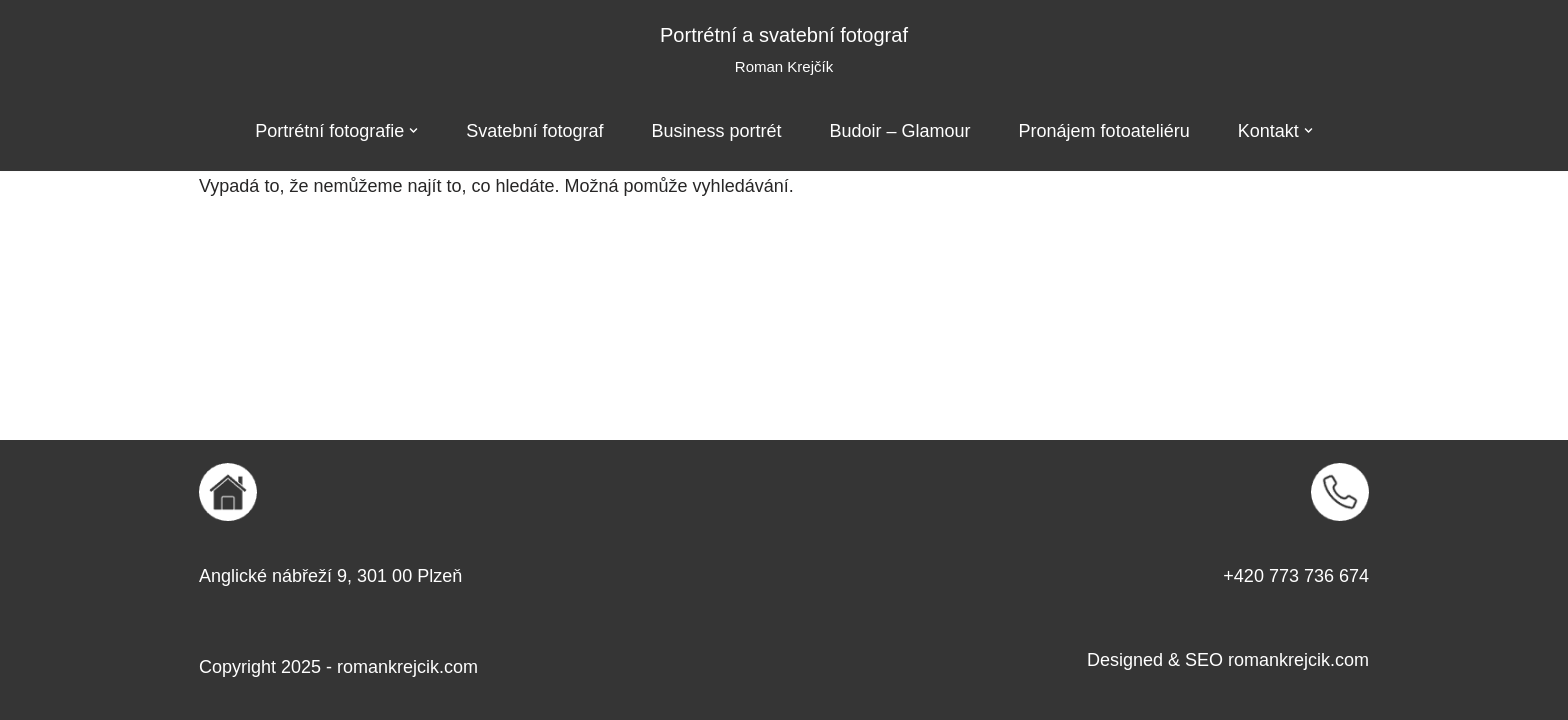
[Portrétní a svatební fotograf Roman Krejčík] (784, 50)
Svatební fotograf (534, 131)
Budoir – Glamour (900, 131)
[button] (413, 130)
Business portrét (716, 131)
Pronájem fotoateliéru (1104, 131)
